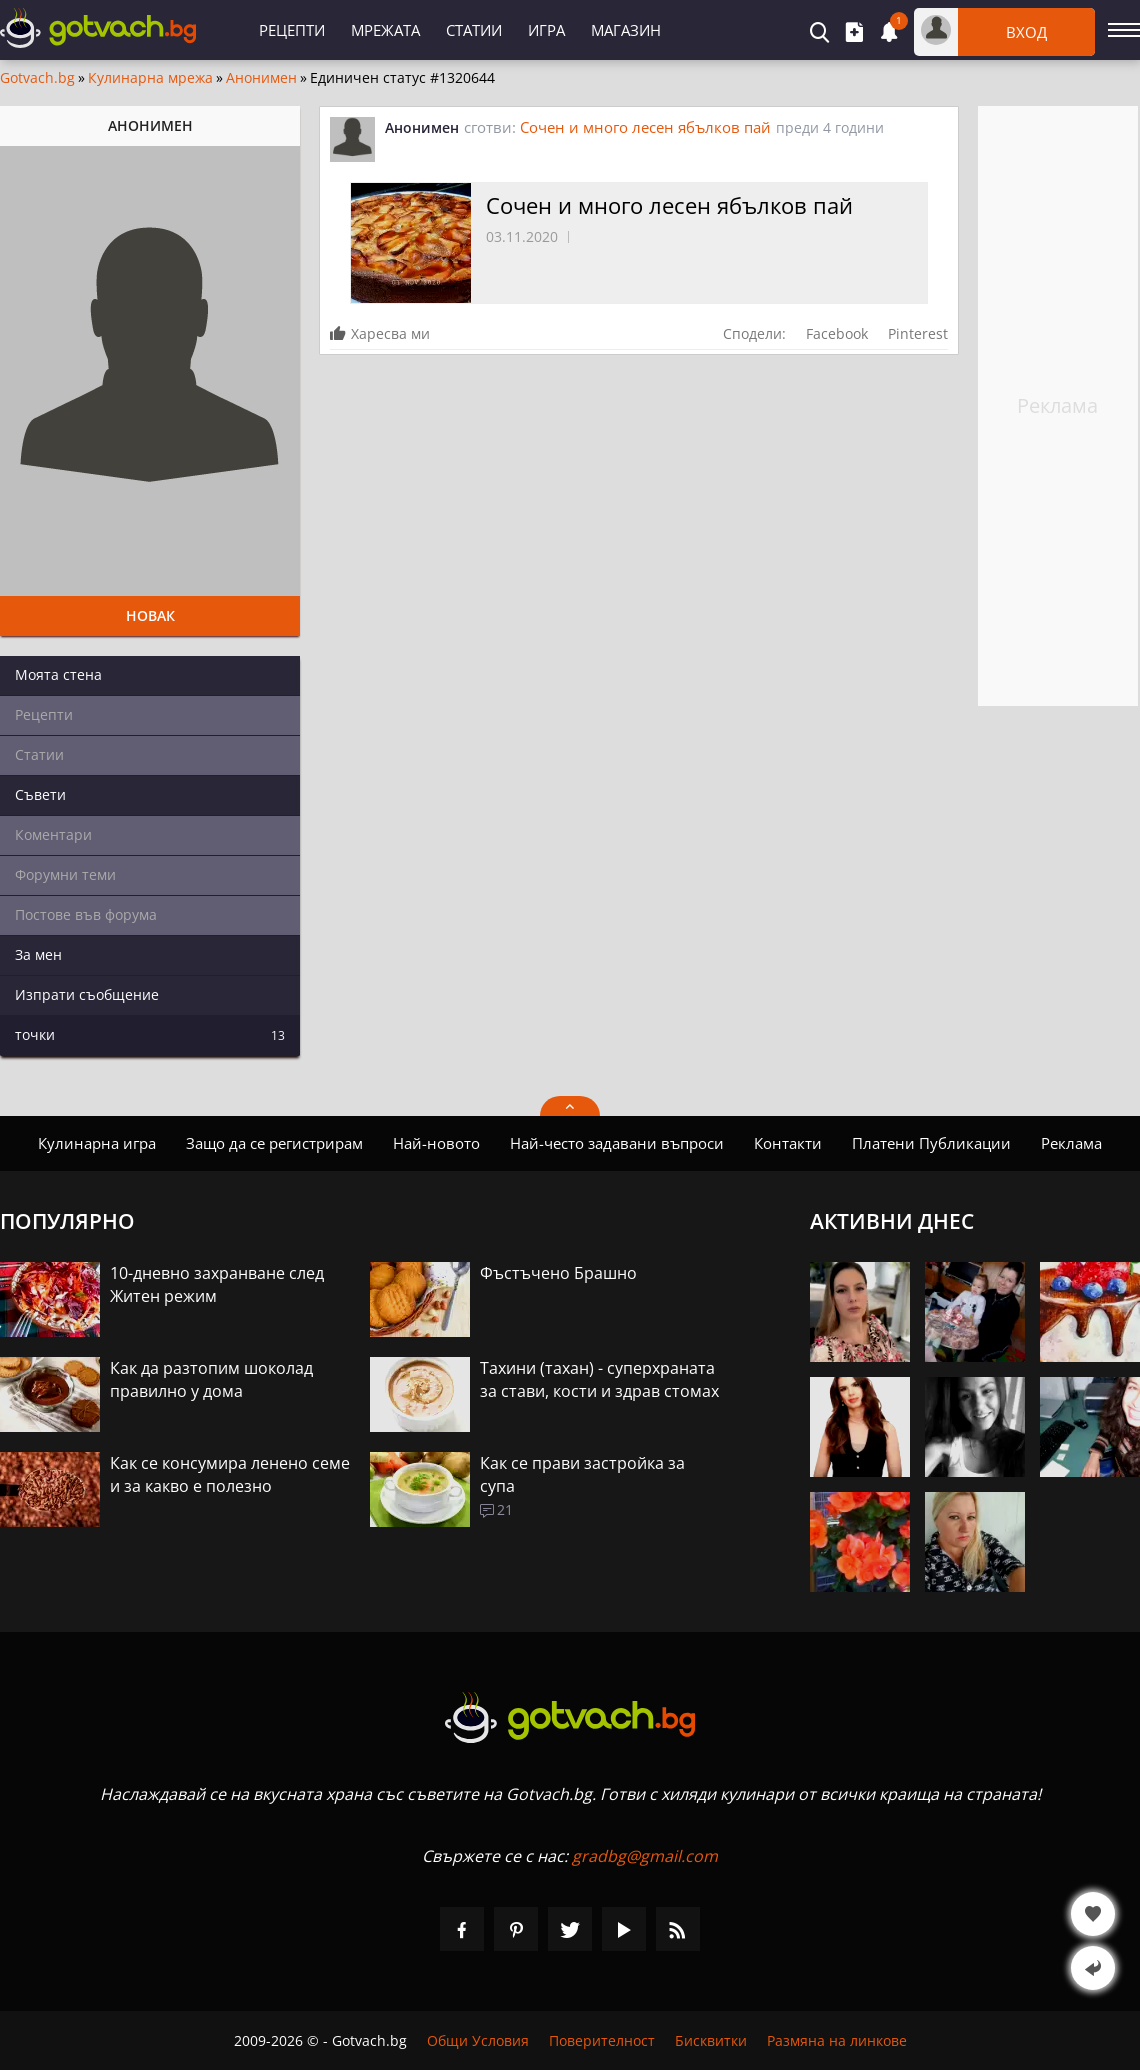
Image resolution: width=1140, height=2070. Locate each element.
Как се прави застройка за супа (582, 1474)
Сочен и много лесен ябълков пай (645, 127)
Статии (474, 30)
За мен (38, 954)
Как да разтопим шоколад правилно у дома (211, 1379)
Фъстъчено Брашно (558, 1273)
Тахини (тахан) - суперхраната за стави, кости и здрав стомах (599, 1379)
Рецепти (292, 30)
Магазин (626, 30)
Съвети (40, 794)
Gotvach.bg (37, 78)
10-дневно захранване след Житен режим (217, 1284)
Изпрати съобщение (87, 994)
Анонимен (261, 78)
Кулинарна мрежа (150, 78)
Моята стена (58, 674)
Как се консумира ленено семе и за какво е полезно (230, 1474)
